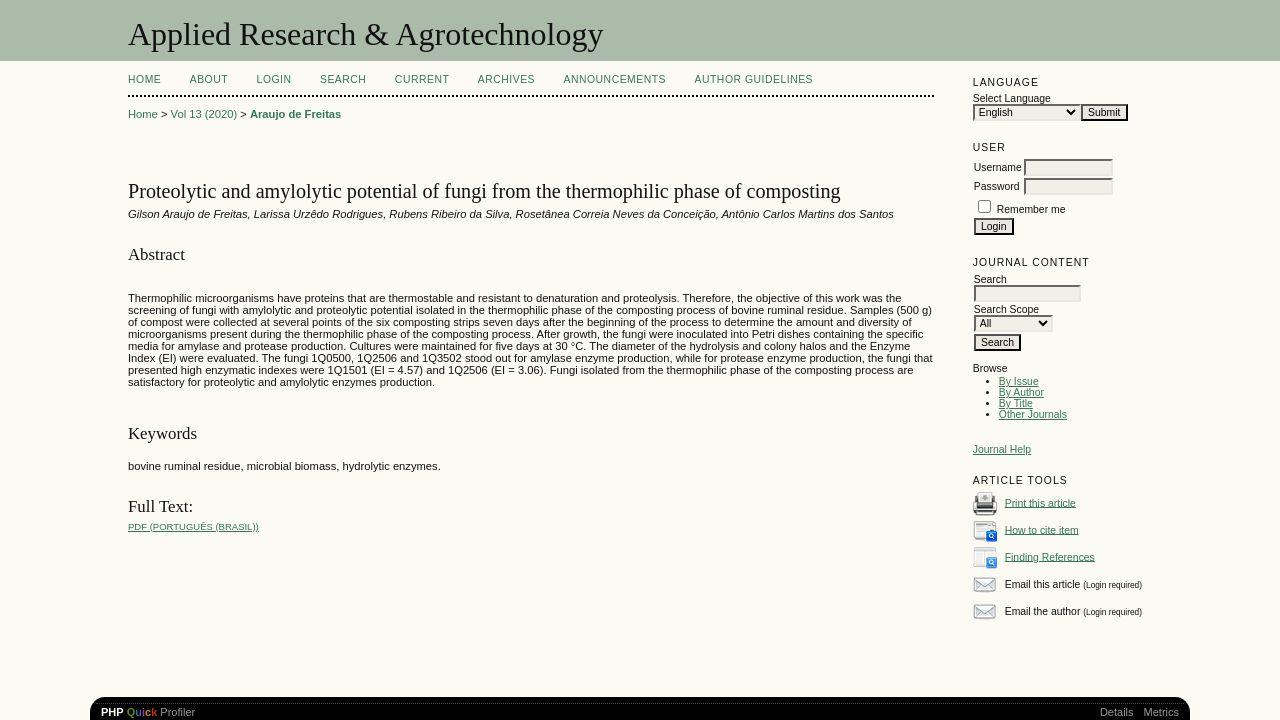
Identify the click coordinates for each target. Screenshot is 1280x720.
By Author (1021, 392)
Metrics (1161, 712)
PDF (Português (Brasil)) (193, 526)
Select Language (1012, 98)
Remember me (1031, 209)
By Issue (1019, 381)
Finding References (1050, 556)
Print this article (1040, 502)
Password (997, 186)
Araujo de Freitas (295, 114)
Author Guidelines (754, 79)
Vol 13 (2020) (204, 114)
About (209, 79)
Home (144, 79)
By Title (1016, 403)
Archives (506, 79)
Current (422, 79)
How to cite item (1042, 529)
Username (998, 167)
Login (274, 79)
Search (343, 79)
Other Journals (1033, 414)
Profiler (148, 712)
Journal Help (1002, 449)
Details (1117, 712)
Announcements (614, 79)
